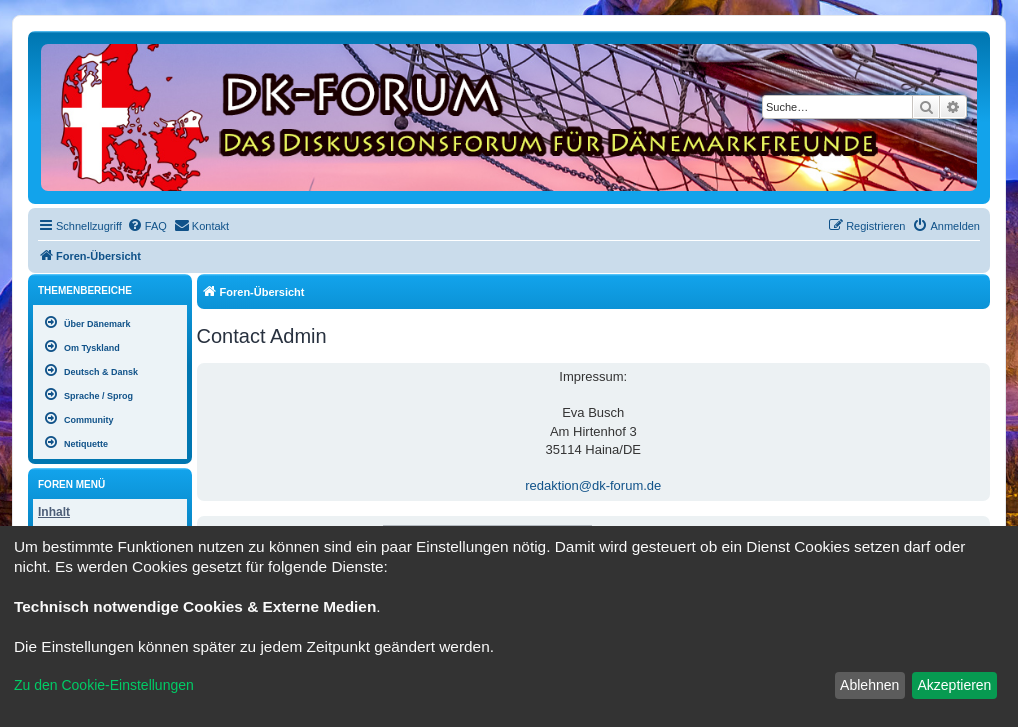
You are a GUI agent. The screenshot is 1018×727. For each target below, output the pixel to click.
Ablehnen (869, 685)
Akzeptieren (954, 685)
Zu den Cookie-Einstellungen (104, 685)
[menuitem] (147, 226)
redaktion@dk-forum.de (593, 485)
